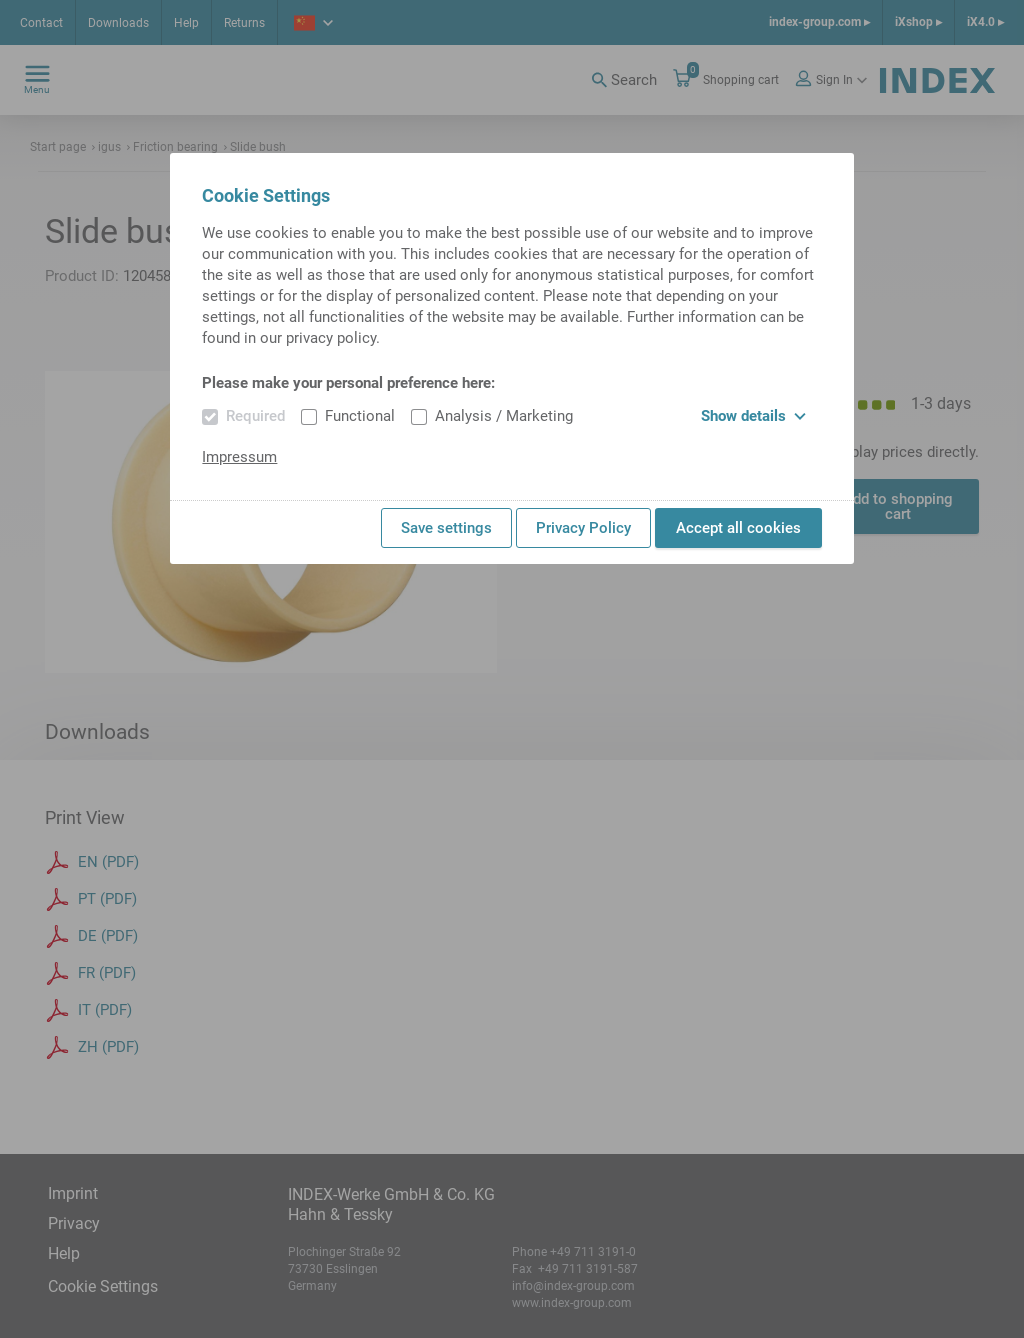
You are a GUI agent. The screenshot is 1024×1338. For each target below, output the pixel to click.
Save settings (446, 528)
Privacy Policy (583, 528)
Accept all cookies (738, 528)
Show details (753, 416)
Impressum (239, 457)
